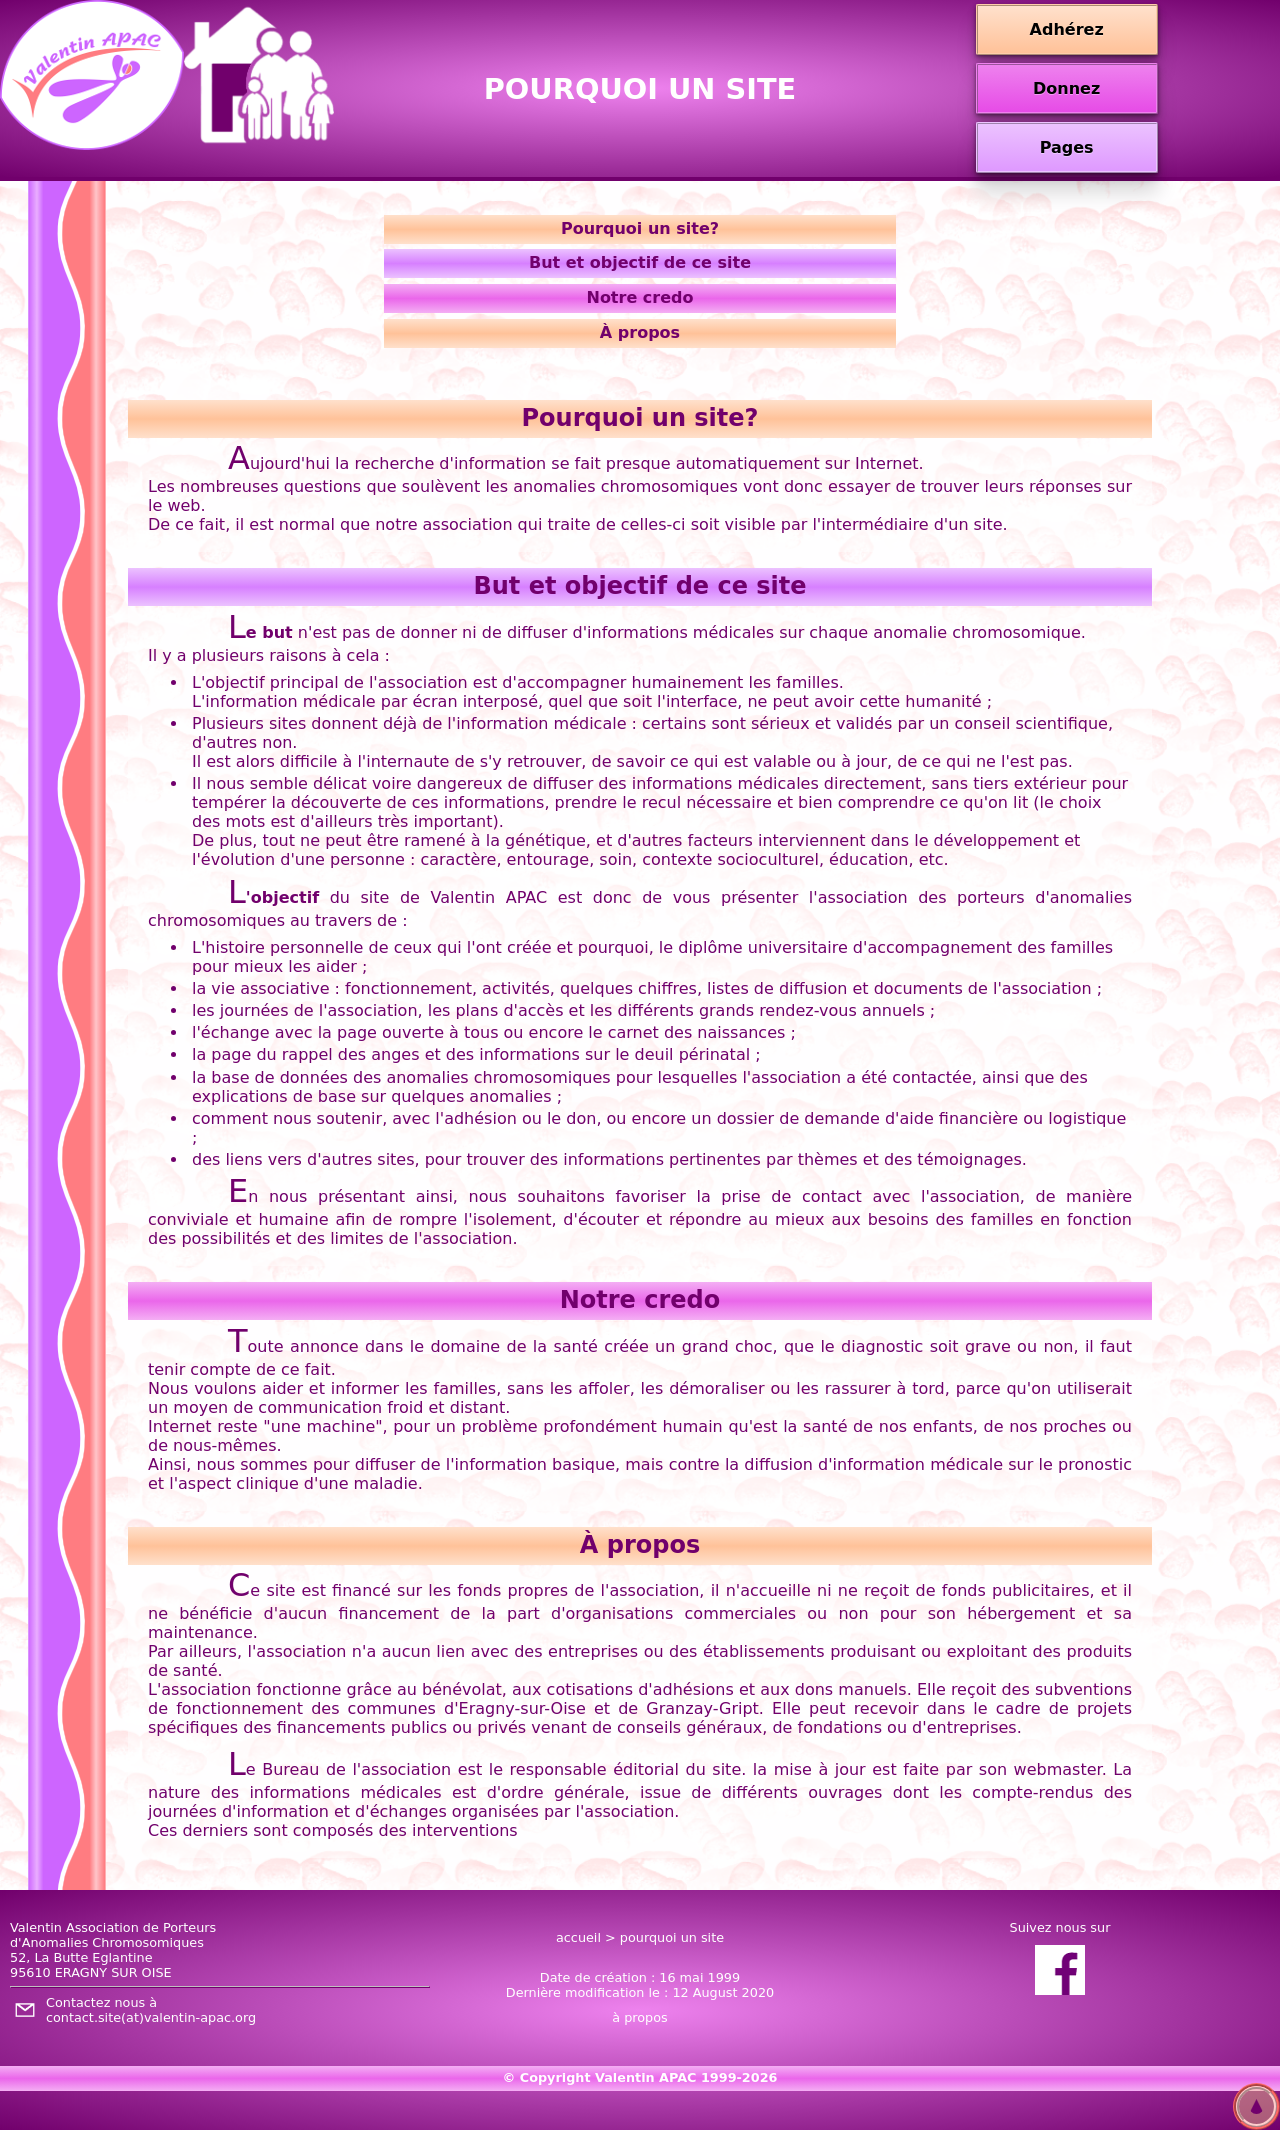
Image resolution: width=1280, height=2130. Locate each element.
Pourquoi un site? (640, 228)
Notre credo (639, 297)
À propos (640, 332)
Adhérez (1067, 29)
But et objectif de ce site (640, 262)
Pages (1067, 147)
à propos (639, 2017)
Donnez (1066, 88)
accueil (578, 1937)
